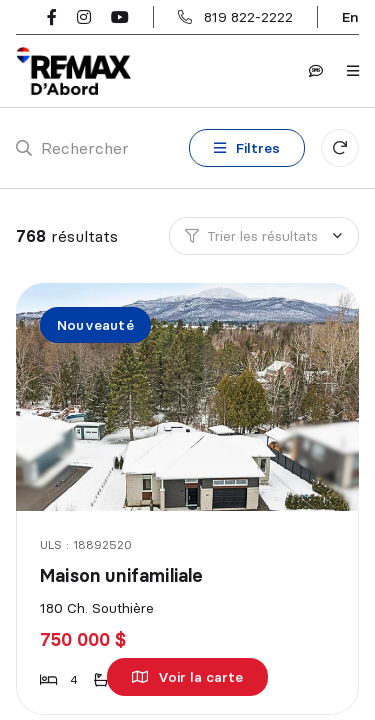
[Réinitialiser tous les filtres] (340, 148)
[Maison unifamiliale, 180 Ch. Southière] (189, 397)
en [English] (350, 17)
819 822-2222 (248, 17)
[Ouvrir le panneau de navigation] (353, 71)
